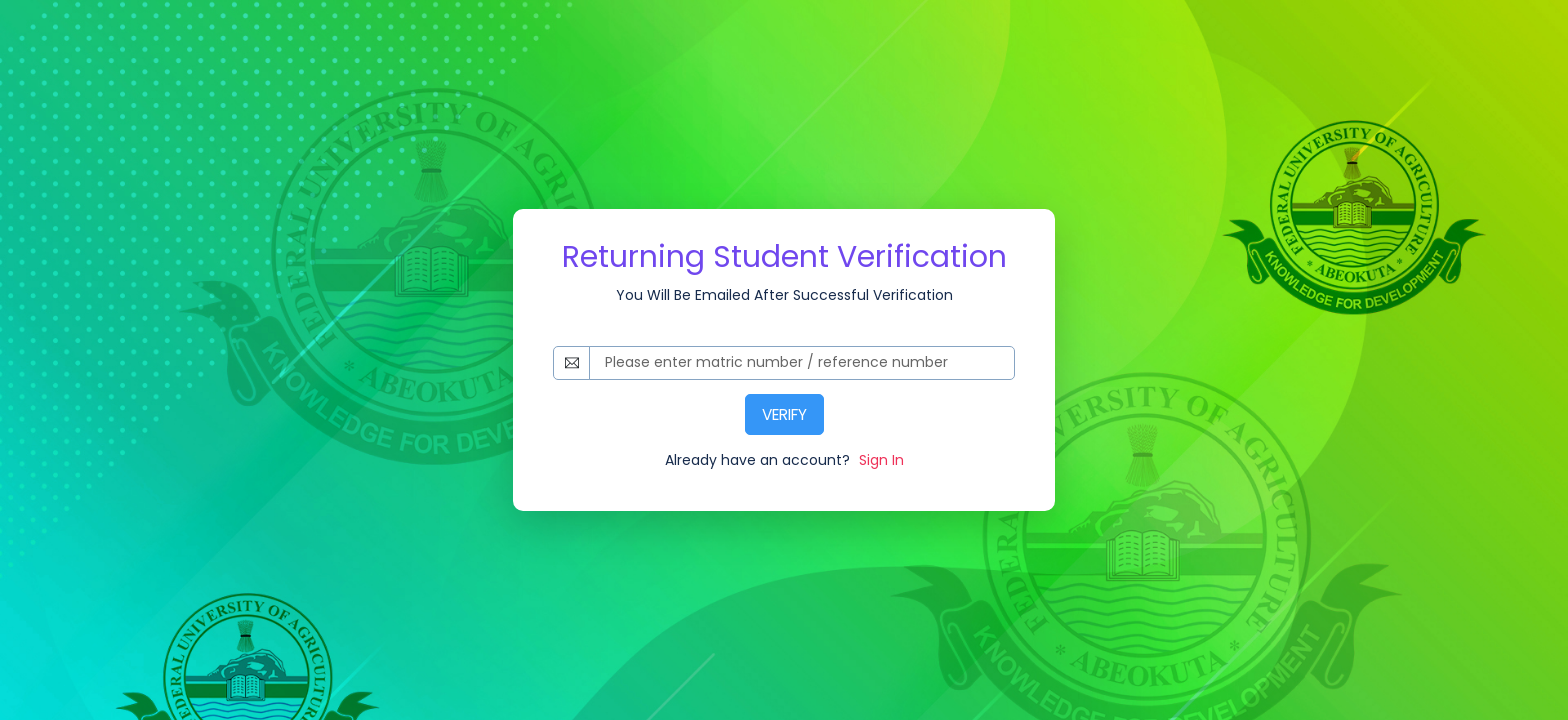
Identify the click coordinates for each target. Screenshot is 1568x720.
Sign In (879, 460)
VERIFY (784, 414)
